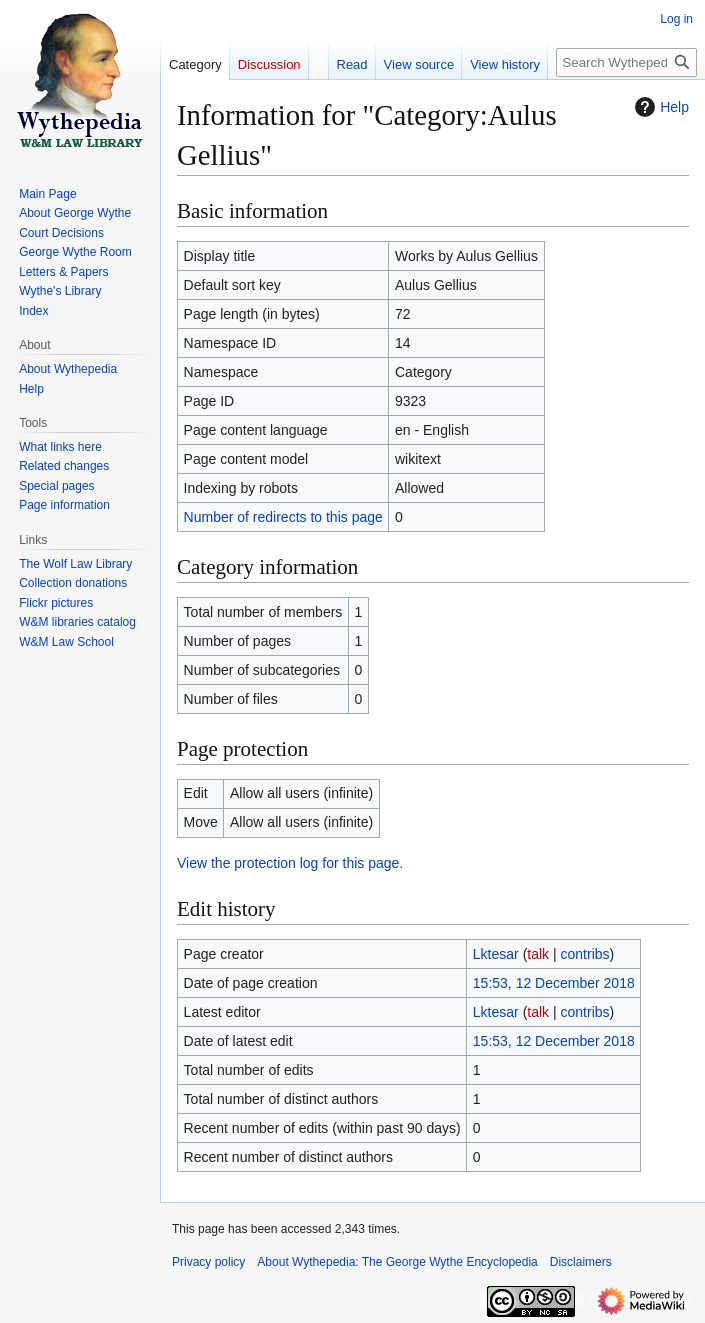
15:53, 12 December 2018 (554, 983)
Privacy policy (208, 1262)
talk (538, 954)
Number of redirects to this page (283, 517)
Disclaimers (581, 1262)
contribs (585, 954)
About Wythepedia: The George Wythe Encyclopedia (397, 1262)
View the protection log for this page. (290, 863)
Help (659, 107)
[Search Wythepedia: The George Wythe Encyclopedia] (626, 62)
